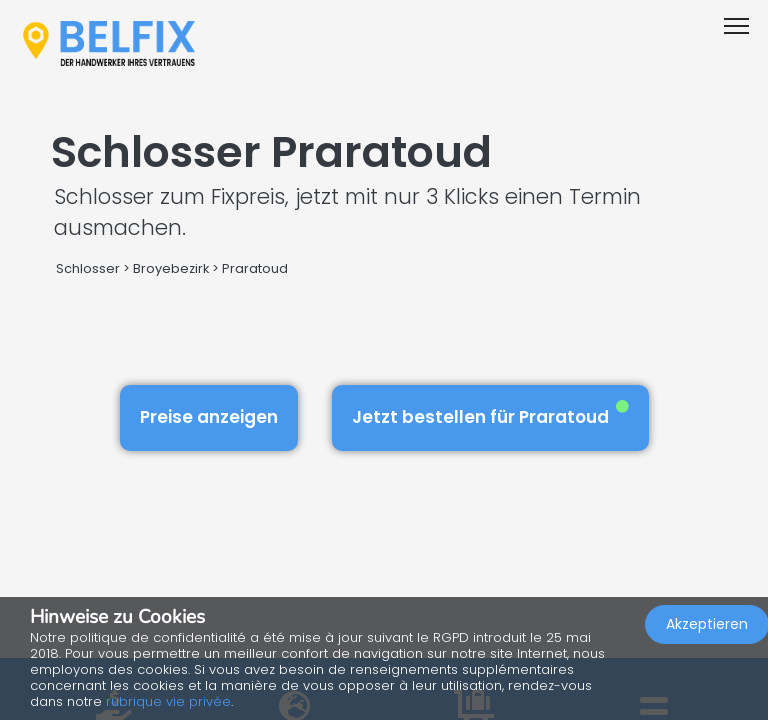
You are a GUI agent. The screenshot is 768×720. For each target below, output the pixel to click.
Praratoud (255, 268)
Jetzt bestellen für (490, 414)
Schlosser (88, 268)
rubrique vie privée (168, 701)
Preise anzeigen (209, 417)
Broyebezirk (171, 268)
